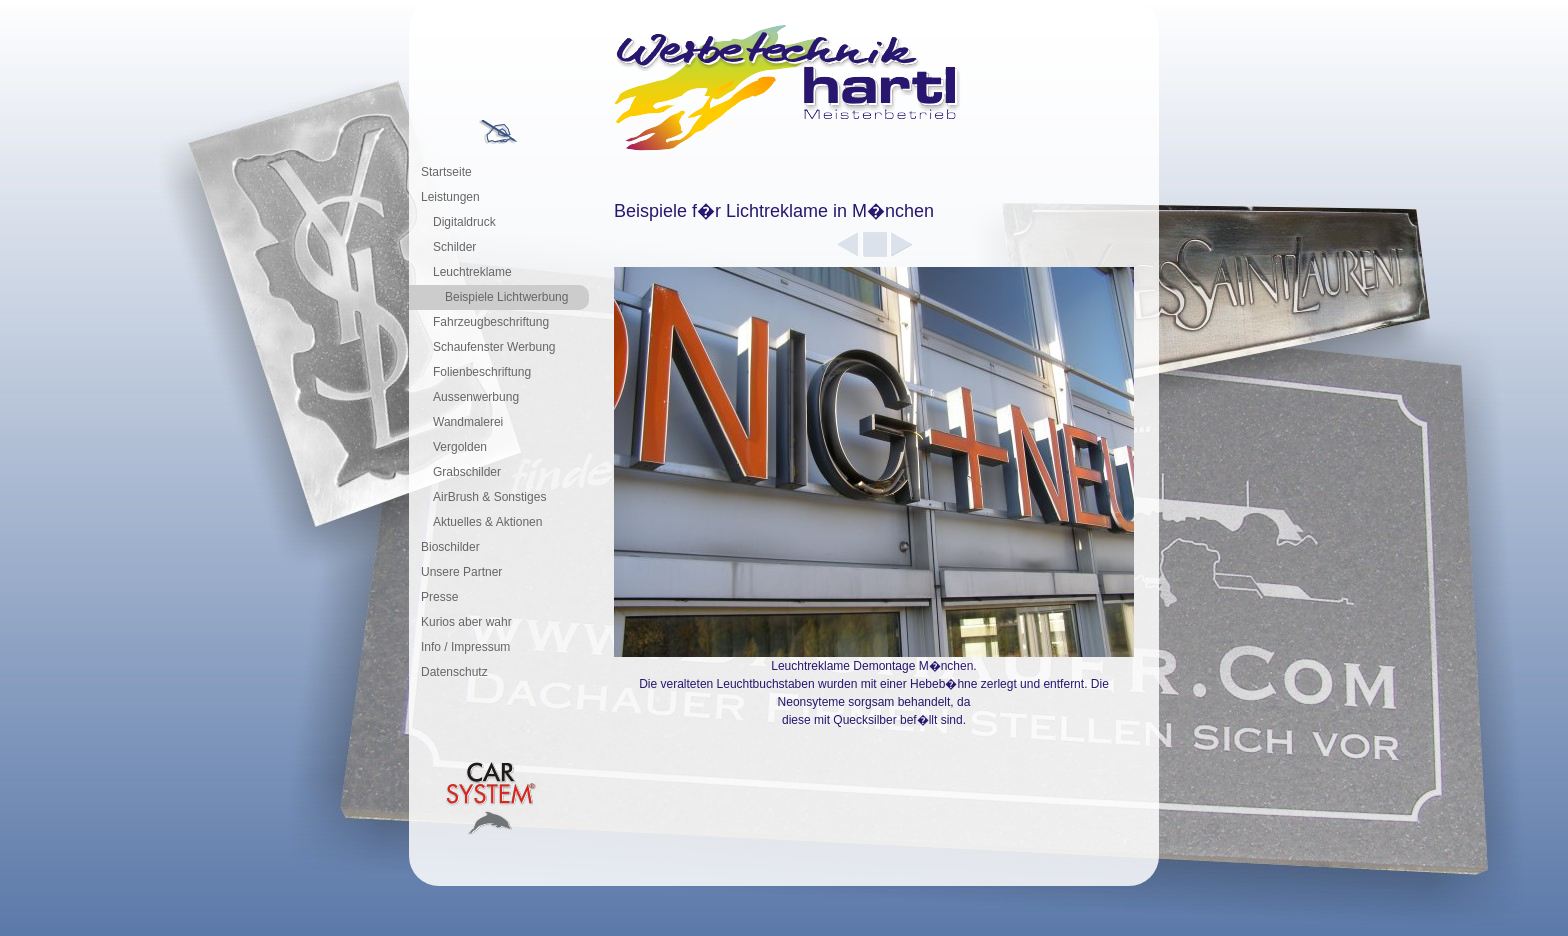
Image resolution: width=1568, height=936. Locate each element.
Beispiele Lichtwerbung (506, 297)
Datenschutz (454, 672)
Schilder (454, 247)
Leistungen (450, 197)
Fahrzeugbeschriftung (491, 322)
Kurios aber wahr (466, 622)
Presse (439, 597)
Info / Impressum (465, 647)
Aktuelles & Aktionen (487, 522)
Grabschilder (467, 472)
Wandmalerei (468, 422)
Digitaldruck (464, 222)
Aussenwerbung (476, 397)
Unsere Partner (461, 572)
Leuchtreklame (472, 272)
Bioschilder (450, 547)
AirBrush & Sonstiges (489, 497)
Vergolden (460, 447)
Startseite (446, 172)
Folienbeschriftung (482, 372)
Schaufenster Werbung (494, 347)
